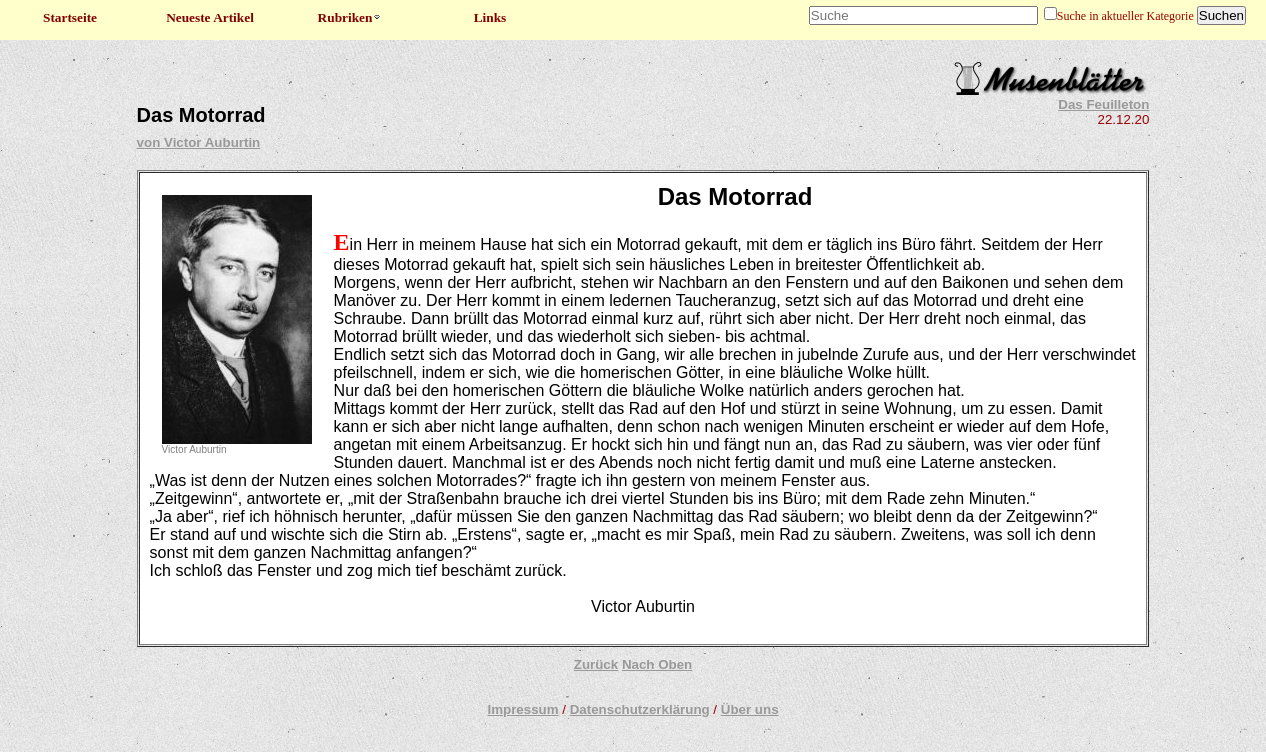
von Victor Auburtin (199, 142)
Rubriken (350, 17)
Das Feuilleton (1103, 104)
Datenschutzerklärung (640, 709)
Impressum (522, 709)
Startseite (70, 17)
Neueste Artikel (210, 17)
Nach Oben (657, 664)
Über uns (750, 709)
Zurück (596, 664)
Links (490, 17)
